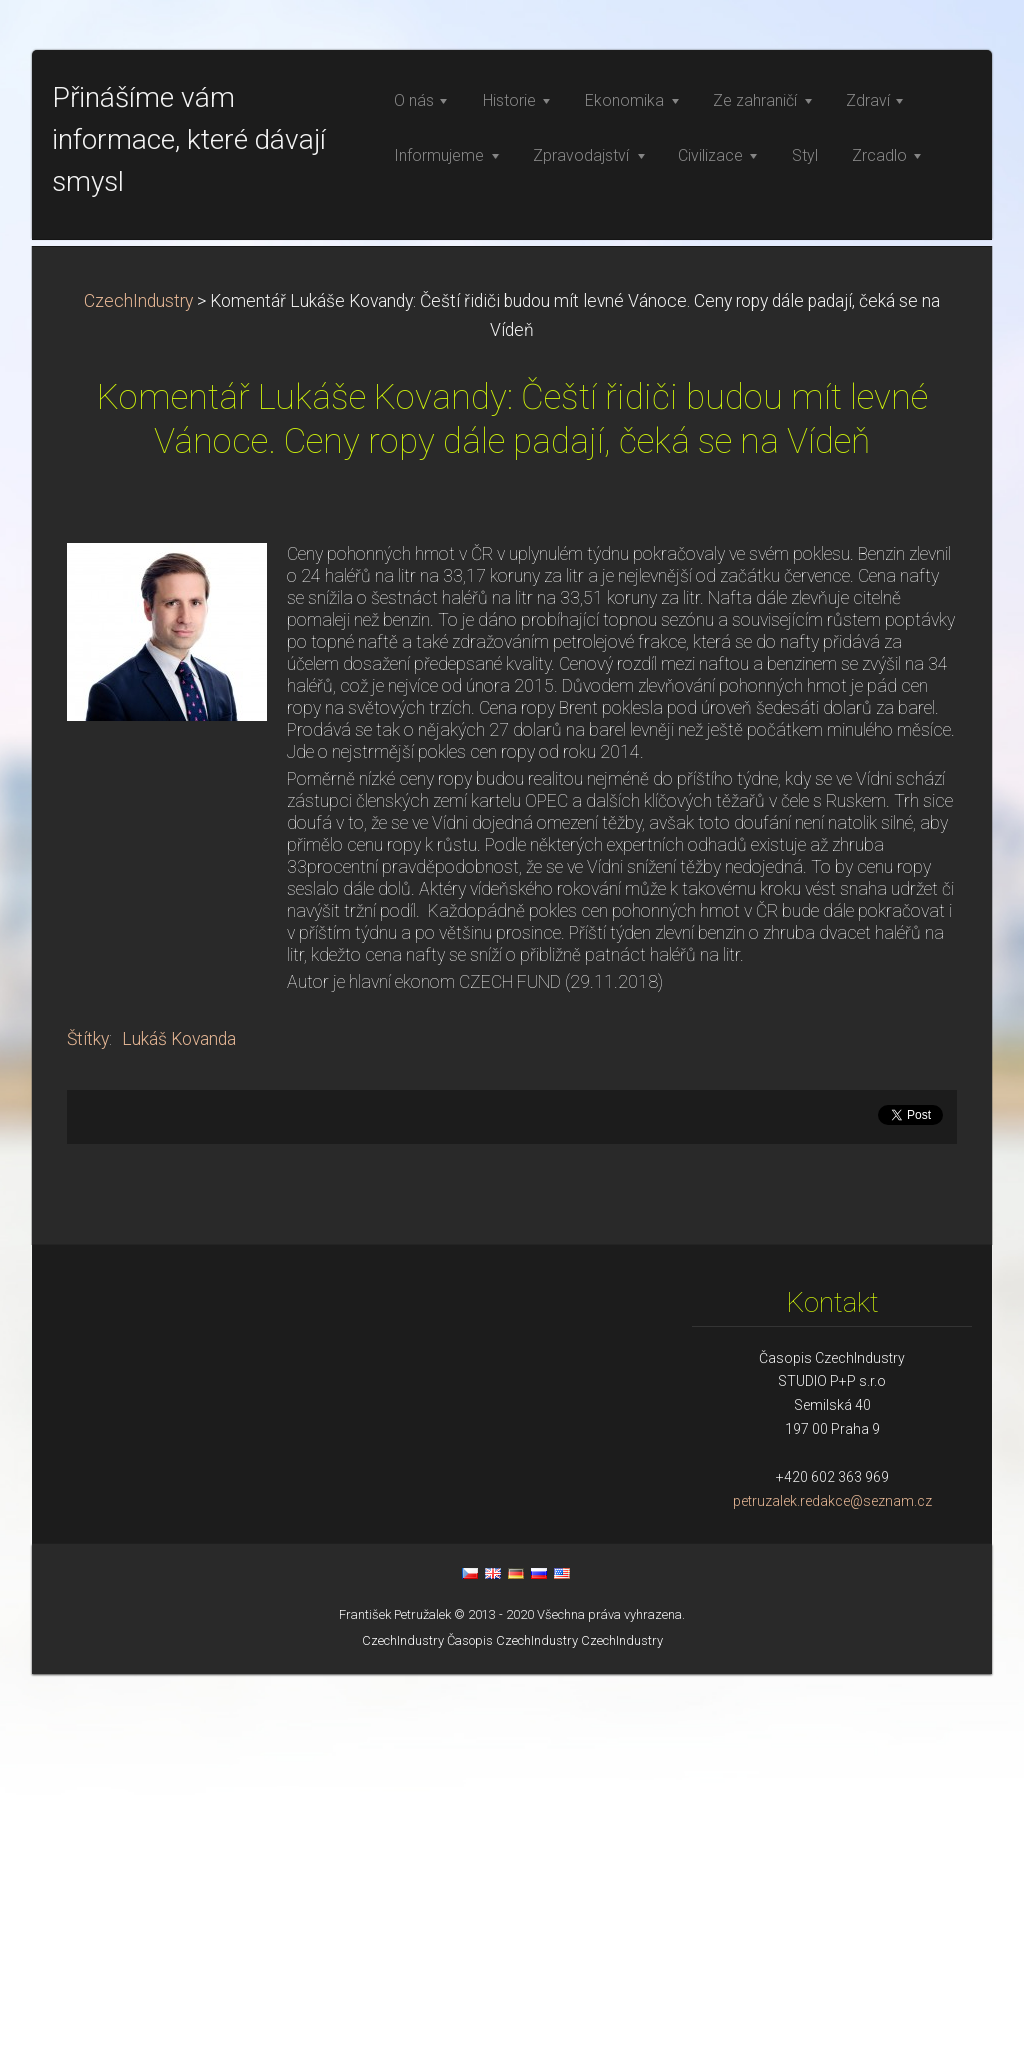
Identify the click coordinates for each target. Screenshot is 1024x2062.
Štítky (88, 1427)
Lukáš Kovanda (179, 1427)
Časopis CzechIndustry (512, 2028)
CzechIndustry (138, 689)
